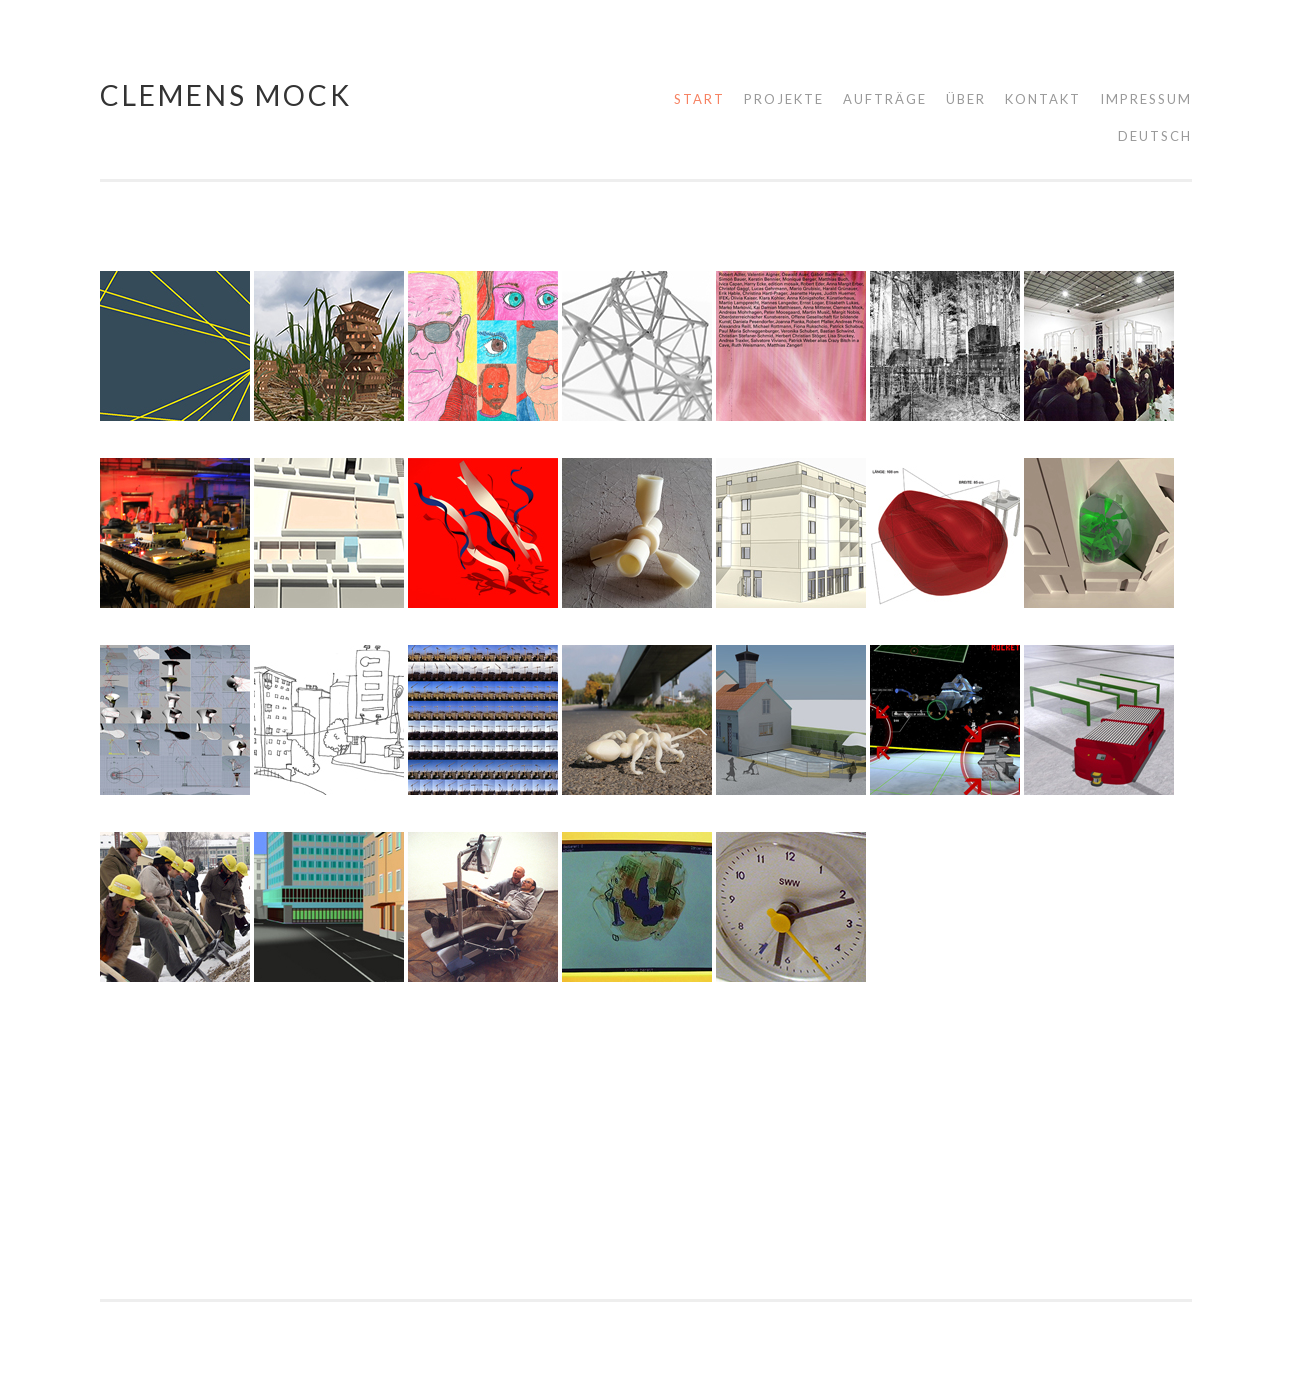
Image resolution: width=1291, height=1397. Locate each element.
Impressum (1146, 99)
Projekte (784, 99)
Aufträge (885, 99)
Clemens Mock (226, 95)
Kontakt (1043, 99)
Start (699, 99)
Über (966, 99)
